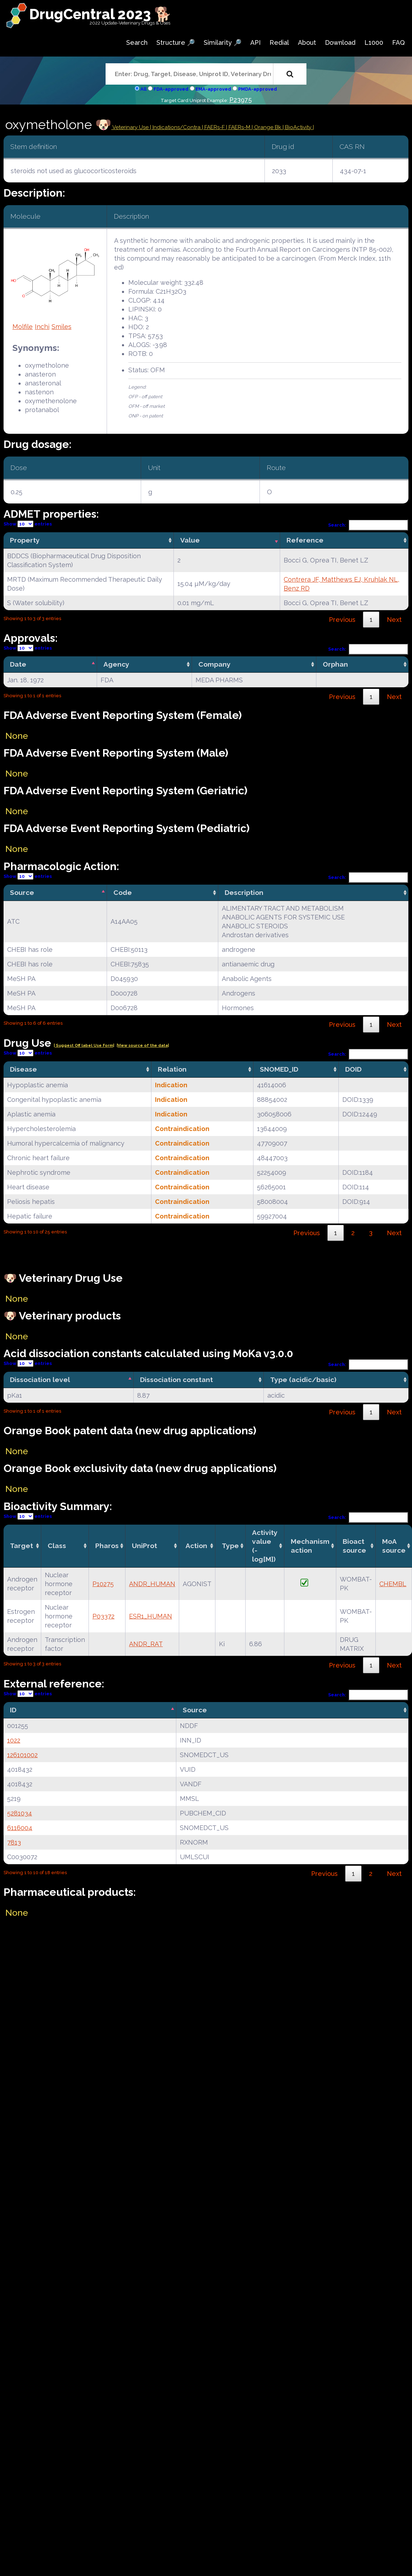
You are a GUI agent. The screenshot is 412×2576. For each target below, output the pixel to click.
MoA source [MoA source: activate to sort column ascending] (394, 1545)
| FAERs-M (239, 127)
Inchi (42, 326)
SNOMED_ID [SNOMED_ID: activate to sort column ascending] (279, 1069)
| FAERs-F (214, 127)
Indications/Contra (177, 127)
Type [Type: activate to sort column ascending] (230, 1546)
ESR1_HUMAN (150, 1616)
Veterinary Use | (132, 127)
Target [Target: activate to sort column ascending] (21, 1546)
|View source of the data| (143, 1045)
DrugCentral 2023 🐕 (100, 14)
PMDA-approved (257, 89)
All (143, 89)
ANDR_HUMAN (152, 1584)
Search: (368, 524)
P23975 (240, 99)
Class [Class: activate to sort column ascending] (57, 1546)
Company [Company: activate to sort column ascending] (214, 664)
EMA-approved (213, 89)
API (255, 42)
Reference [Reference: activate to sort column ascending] (305, 540)
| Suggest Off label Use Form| (84, 1045)
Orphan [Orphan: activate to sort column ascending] (335, 664)
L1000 (373, 42)
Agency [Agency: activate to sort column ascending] (116, 664)
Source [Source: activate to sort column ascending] (195, 1710)
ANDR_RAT (146, 1644)
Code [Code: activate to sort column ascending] (122, 892)
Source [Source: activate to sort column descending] (22, 892)
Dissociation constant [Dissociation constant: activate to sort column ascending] (176, 1379)
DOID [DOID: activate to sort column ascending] (353, 1069)
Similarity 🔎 (222, 42)
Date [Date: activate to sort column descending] (18, 664)
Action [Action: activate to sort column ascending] (196, 1546)
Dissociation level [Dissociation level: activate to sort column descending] (40, 1379)
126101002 (22, 1755)
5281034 (19, 1813)
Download (340, 42)
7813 (14, 1842)
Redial (279, 42)
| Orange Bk (267, 127)
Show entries (28, 524)
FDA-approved (171, 89)
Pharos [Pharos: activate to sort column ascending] (107, 1546)
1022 (13, 1740)
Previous (342, 619)
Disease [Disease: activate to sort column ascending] (23, 1069)
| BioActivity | (298, 127)
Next (394, 619)
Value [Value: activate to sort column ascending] (190, 540)
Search (137, 42)
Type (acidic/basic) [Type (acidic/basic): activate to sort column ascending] (303, 1379)
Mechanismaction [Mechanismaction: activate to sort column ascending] (310, 1545)
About (307, 42)
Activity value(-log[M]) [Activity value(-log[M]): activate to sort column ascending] (265, 1546)
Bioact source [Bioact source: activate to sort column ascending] (354, 1545)
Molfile (22, 326)
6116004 (19, 1827)
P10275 (103, 1584)
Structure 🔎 (175, 42)
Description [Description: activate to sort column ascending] (244, 892)
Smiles (61, 326)
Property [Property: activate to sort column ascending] (25, 540)
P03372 (103, 1616)
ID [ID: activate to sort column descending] (13, 1710)
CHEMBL (392, 1584)
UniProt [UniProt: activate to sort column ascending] (144, 1546)
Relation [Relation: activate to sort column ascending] (172, 1069)
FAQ (398, 42)
